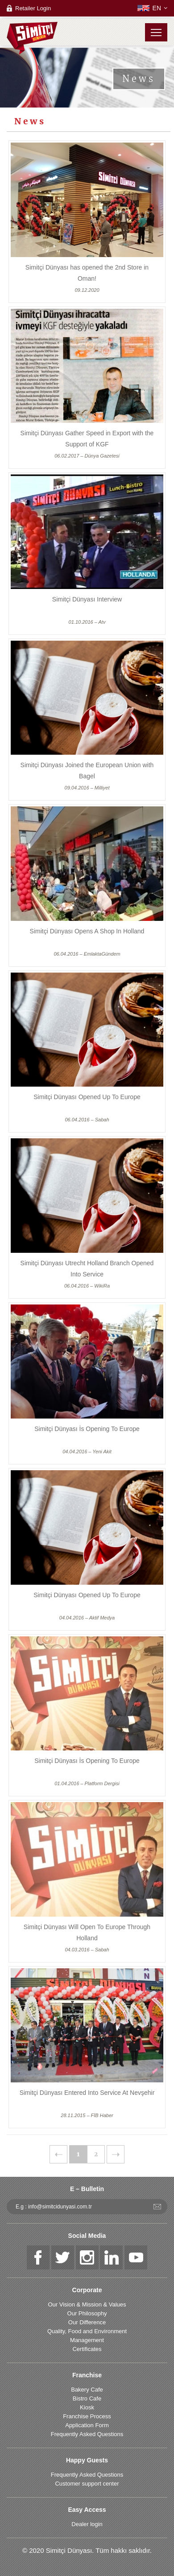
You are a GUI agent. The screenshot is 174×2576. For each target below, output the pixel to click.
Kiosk (87, 2407)
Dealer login (86, 2524)
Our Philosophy (87, 2313)
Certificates (86, 2349)
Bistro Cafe (87, 2398)
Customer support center (87, 2483)
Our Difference (87, 2322)
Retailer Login (33, 8)
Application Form (87, 2425)
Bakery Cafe (87, 2389)
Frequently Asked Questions (87, 2434)
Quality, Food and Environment (87, 2331)
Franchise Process (87, 2416)
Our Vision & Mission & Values (87, 2304)
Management (87, 2340)
